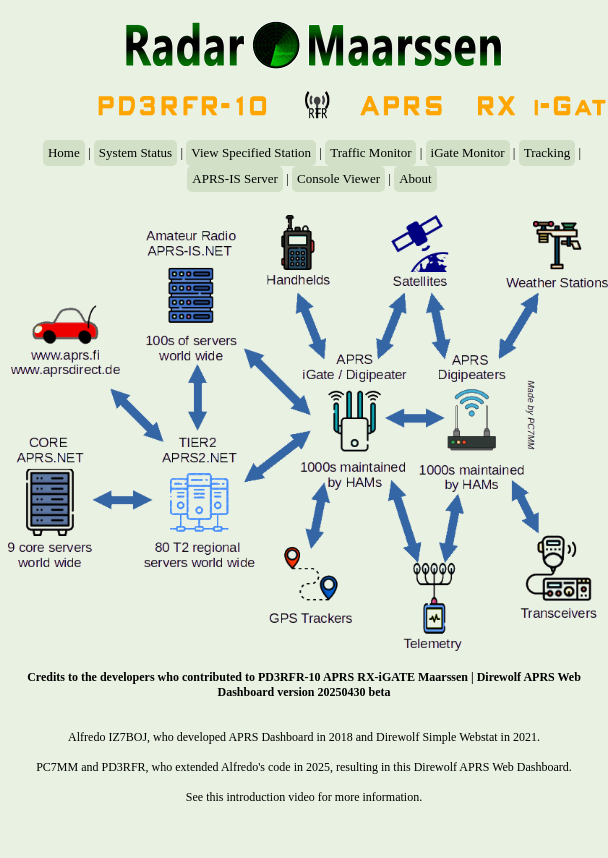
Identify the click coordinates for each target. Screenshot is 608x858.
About (415, 178)
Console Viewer (338, 178)
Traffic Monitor (370, 152)
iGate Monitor (468, 152)
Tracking (547, 152)
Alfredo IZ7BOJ (107, 737)
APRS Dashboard (270, 737)
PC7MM (57, 767)
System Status (135, 152)
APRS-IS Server (235, 178)
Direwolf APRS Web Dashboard (491, 767)
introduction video (271, 797)
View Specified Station (251, 152)
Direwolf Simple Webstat (436, 737)
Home (64, 152)
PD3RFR (124, 767)
